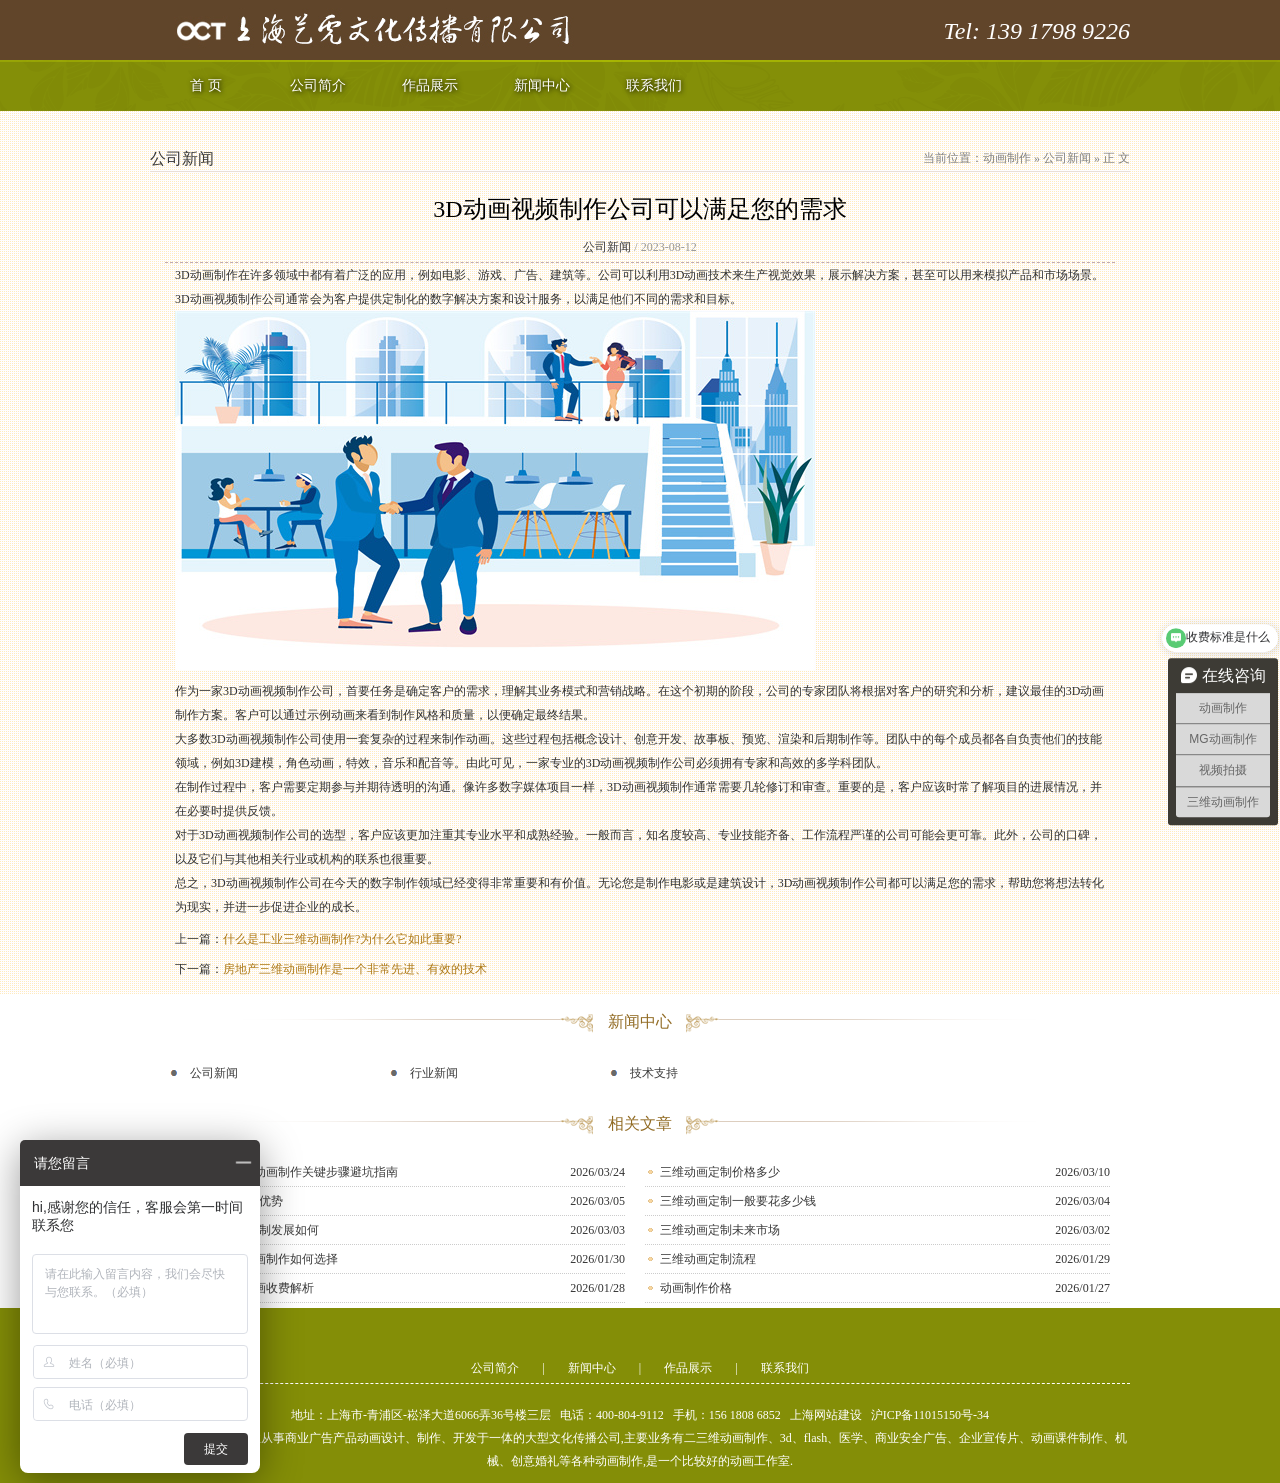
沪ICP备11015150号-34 (930, 1415)
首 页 (206, 85)
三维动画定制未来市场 (720, 1230)
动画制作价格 (696, 1288)
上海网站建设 (826, 1415)
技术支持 (654, 1073)
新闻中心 (542, 85)
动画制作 (1007, 158)
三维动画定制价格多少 (720, 1172)
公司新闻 (1067, 158)
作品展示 (430, 85)
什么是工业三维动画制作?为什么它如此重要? (342, 939)
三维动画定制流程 (708, 1259)
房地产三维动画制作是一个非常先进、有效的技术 (355, 969)
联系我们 (654, 85)
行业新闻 (434, 1073)
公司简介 (318, 85)
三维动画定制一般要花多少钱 (738, 1201)
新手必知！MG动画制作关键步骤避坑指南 (286, 1172)
